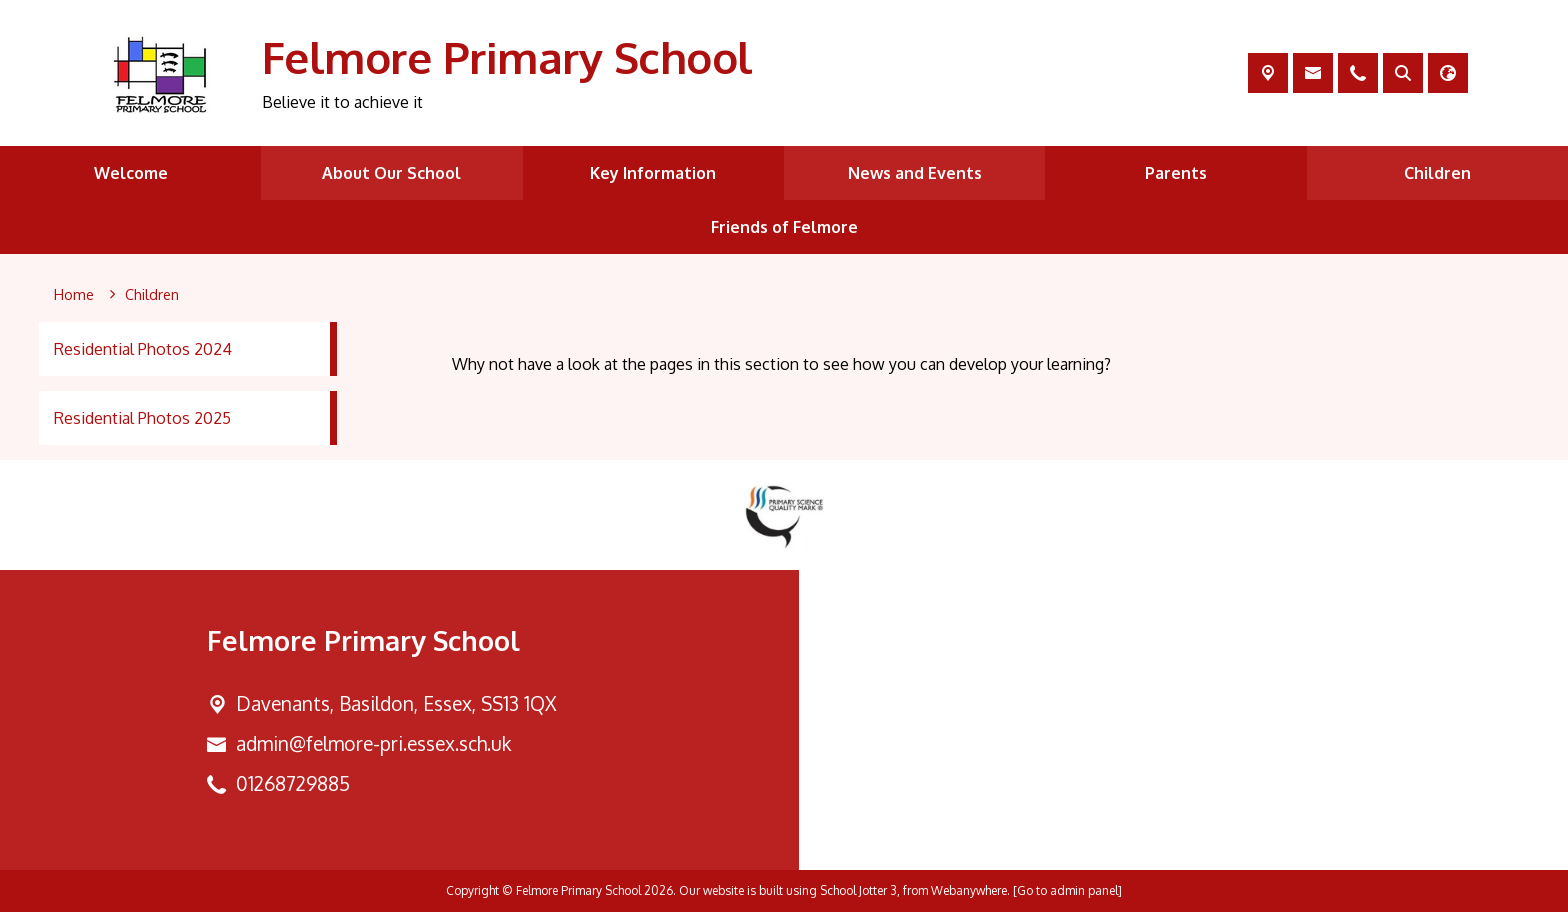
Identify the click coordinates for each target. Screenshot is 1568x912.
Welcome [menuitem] (131, 173)
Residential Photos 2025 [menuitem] (142, 418)
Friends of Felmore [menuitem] (784, 227)
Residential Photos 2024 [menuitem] (143, 349)
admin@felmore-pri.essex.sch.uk (373, 743)
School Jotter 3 (858, 890)
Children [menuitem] (1437, 173)
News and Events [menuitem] (915, 173)
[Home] (74, 295)
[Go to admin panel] (1067, 890)
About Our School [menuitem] (391, 173)
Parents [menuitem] (1176, 173)
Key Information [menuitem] (653, 173)
